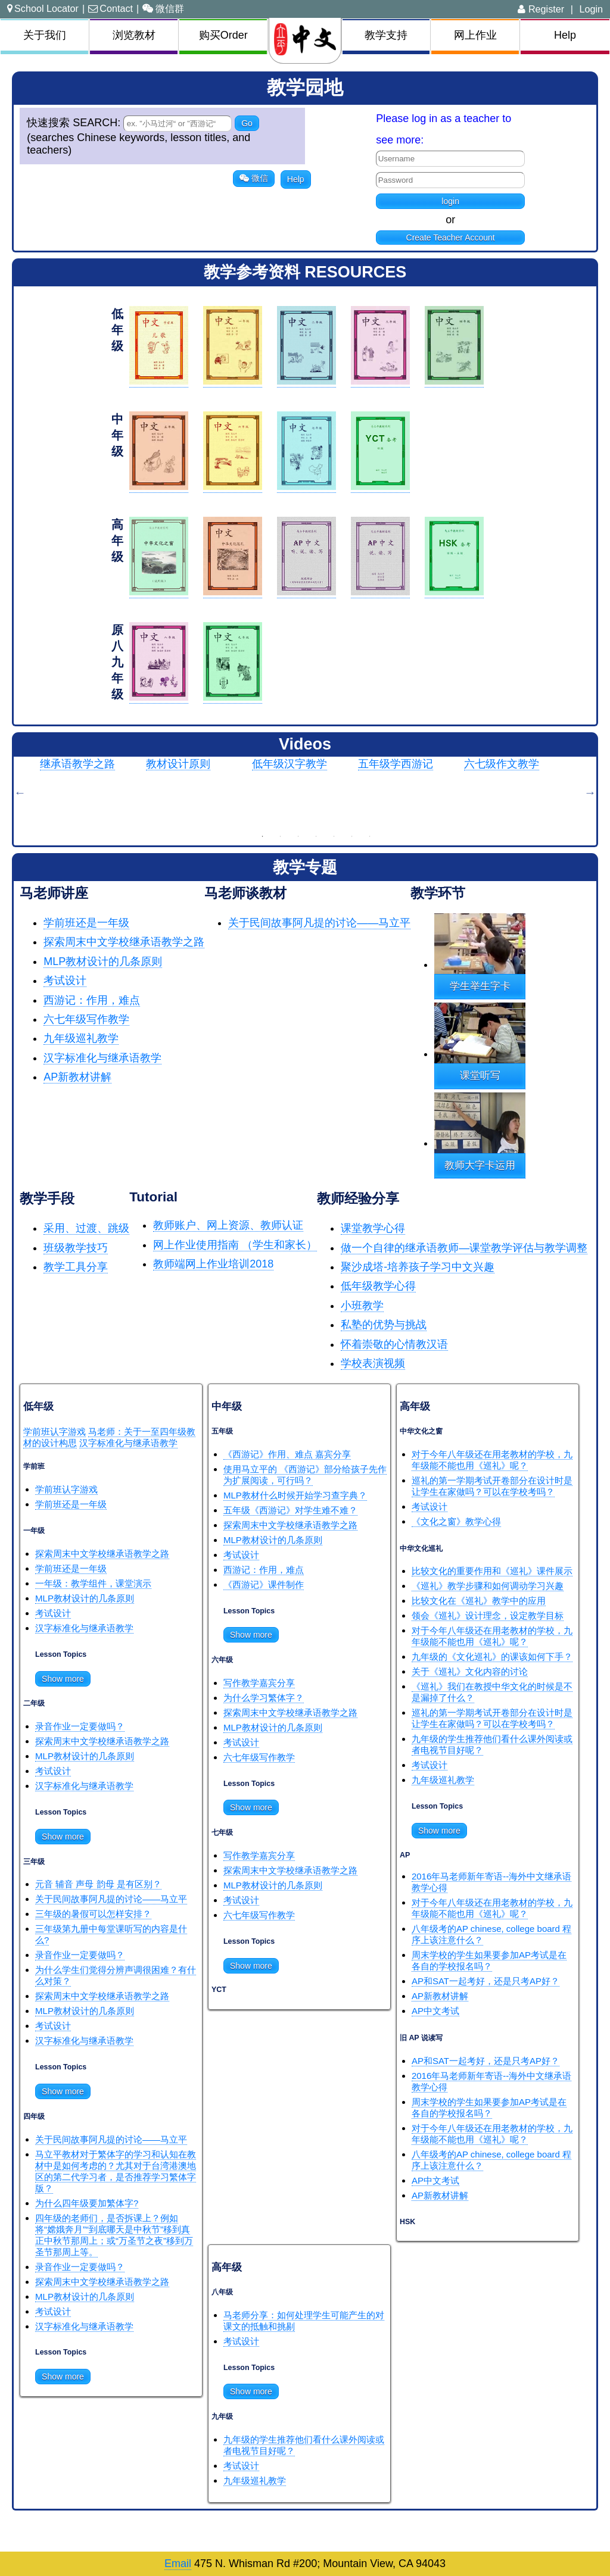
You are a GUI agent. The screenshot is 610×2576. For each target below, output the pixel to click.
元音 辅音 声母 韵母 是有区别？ (98, 1884)
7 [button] (370, 836)
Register (541, 9)
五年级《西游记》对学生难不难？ (290, 1510)
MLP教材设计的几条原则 (102, 961)
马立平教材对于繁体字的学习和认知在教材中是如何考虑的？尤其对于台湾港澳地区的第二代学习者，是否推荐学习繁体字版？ (115, 2171)
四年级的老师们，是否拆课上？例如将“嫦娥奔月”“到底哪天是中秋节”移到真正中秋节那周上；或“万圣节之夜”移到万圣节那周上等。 (114, 2235)
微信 (253, 178)
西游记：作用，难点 (91, 1000)
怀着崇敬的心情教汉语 (394, 1344)
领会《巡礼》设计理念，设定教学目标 (488, 1615)
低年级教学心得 (378, 1286)
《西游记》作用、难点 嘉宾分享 (287, 1454)
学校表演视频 (373, 1363)
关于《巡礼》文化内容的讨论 (470, 1671)
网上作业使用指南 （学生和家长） (235, 1245)
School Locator (43, 8)
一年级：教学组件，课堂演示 (93, 1583)
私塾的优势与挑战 (384, 1325)
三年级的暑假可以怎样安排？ (93, 1914)
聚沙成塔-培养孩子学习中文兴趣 (417, 1267)
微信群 (163, 8)
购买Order (223, 35)
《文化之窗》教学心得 (456, 1521)
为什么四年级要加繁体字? (86, 2203)
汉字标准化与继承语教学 (102, 1058)
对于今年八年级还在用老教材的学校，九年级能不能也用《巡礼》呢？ (492, 1459)
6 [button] (352, 836)
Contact (110, 8)
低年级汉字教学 (289, 764)
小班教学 (362, 1306)
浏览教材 (134, 35)
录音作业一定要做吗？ (80, 1726)
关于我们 (44, 35)
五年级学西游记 (395, 764)
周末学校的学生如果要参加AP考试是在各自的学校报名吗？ (489, 1960)
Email (177, 2563)
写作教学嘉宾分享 (259, 1683)
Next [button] (590, 792)
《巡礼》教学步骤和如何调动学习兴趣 (488, 1586)
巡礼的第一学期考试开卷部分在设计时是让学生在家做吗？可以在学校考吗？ (492, 1486)
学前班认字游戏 (54, 1431)
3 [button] (298, 836)
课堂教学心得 (373, 1228)
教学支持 (386, 35)
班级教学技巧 (75, 1248)
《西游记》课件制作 (263, 1584)
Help (565, 35)
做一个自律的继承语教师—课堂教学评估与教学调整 (464, 1248)
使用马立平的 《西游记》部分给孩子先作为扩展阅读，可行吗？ (305, 1474)
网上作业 (475, 35)
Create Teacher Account (450, 237)
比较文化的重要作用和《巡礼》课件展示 (492, 1571)
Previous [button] (20, 792)
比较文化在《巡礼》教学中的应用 (479, 1600)
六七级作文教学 (501, 764)
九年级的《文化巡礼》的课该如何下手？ (492, 1656)
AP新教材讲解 (77, 1077)
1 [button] (263, 836)
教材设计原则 (178, 764)
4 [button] (316, 836)
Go (247, 123)
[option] (93, 792)
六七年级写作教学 (86, 1019)
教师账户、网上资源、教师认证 (228, 1225)
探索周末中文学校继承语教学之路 (123, 942)
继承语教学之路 (77, 764)
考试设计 (64, 980)
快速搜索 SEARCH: (75, 123)
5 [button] (334, 836)
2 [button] (281, 836)
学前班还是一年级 (86, 923)
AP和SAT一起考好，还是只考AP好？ (485, 1981)
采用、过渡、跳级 (86, 1228)
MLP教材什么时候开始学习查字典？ (295, 1495)
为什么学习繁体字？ (263, 1698)
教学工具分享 (75, 1267)
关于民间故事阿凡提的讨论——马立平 (319, 923)
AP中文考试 (435, 2011)
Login (591, 9)
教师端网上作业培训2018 (213, 1264)
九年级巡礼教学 (81, 1038)
